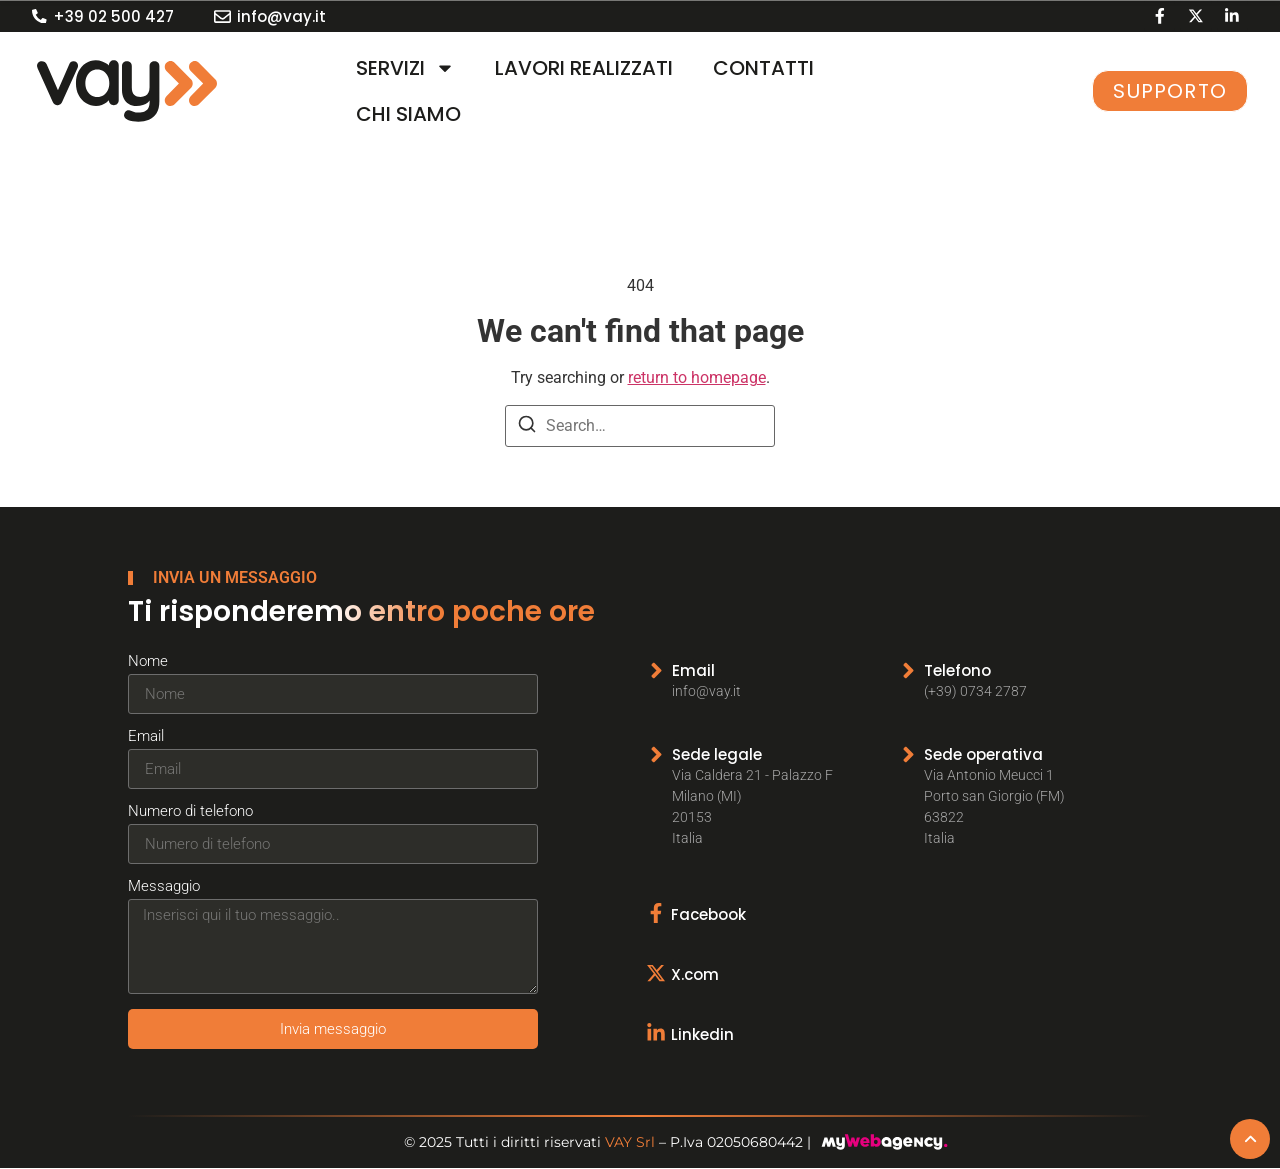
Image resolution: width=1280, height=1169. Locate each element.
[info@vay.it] (222, 16)
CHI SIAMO (408, 114)
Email (146, 737)
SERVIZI (405, 68)
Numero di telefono (190, 812)
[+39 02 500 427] (39, 16)
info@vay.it (281, 16)
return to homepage (697, 377)
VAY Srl (630, 1143)
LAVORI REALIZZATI (584, 68)
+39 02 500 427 (113, 16)
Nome (148, 662)
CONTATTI (763, 68)
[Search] (527, 427)
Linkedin (705, 1032)
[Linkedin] (659, 1031)
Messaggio (164, 887)
